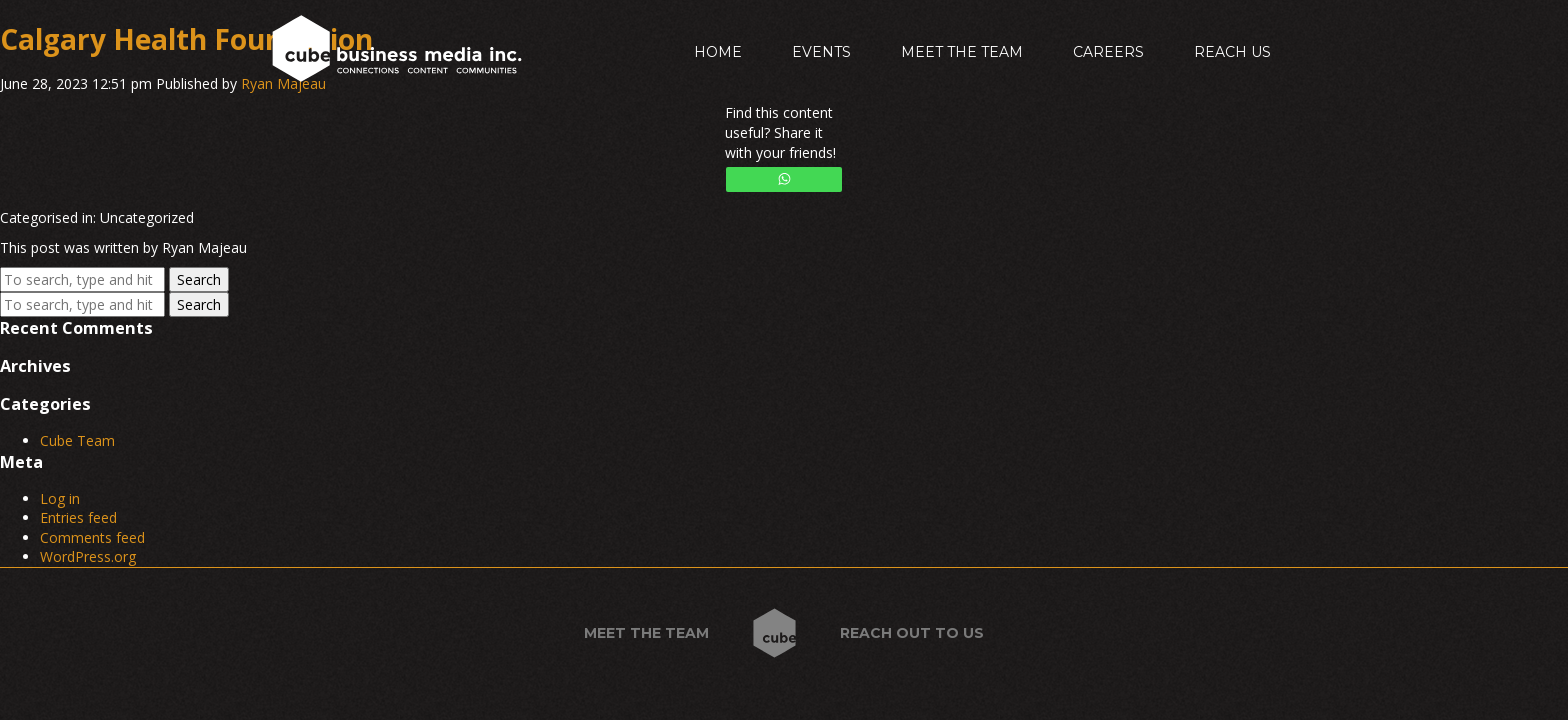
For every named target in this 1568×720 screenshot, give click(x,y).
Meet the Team (962, 52)
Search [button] (199, 279)
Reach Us (1232, 52)
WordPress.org (88, 556)
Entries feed (78, 517)
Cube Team (77, 440)
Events (821, 52)
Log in (60, 498)
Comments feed (92, 537)
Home (718, 52)
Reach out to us (912, 633)
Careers (1108, 52)
